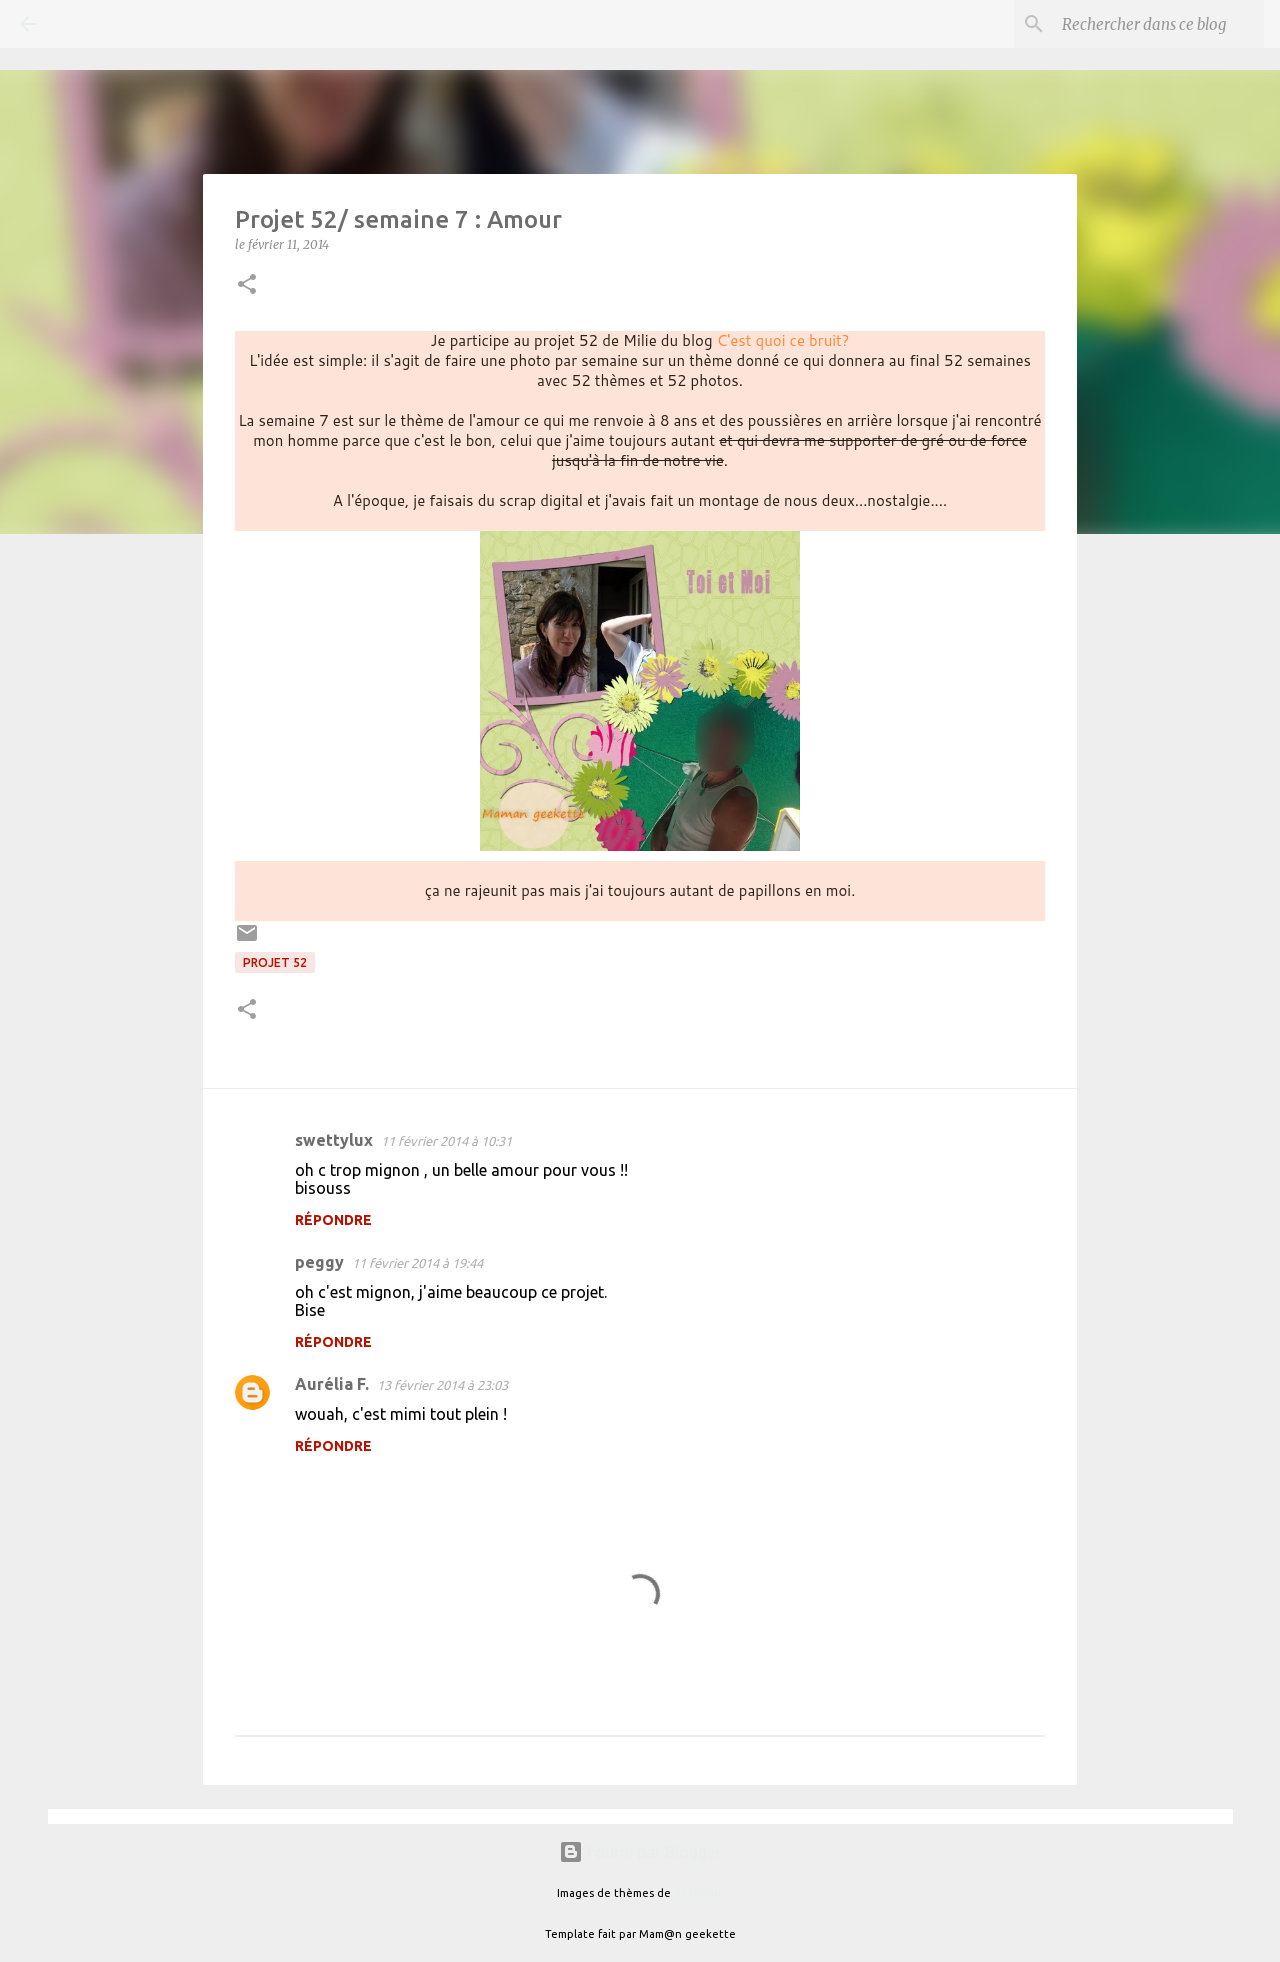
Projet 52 (275, 962)
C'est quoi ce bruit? (783, 340)
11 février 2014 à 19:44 (417, 1263)
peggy (319, 1262)
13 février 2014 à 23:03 (442, 1385)
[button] (247, 285)
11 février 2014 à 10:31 (446, 1141)
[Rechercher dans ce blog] (1159, 24)
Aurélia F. (332, 1384)
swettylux (334, 1140)
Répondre (333, 1220)
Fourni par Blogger (640, 1852)
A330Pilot (698, 1893)
